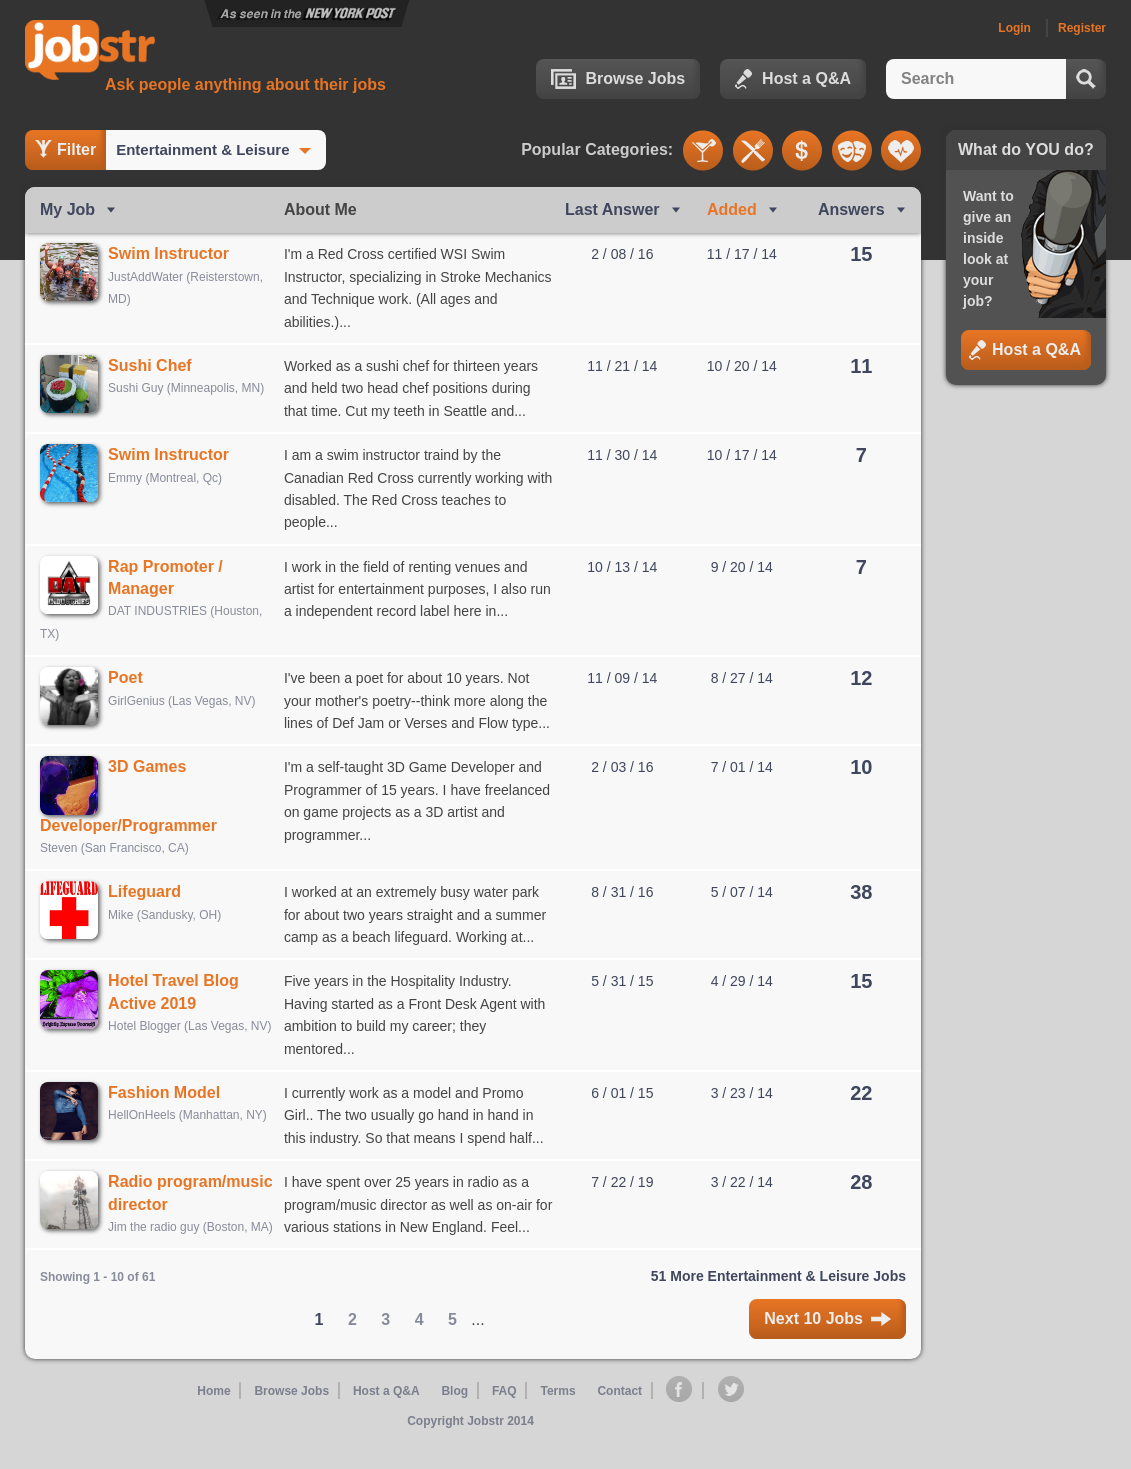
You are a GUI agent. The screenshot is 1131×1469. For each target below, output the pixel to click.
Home (217, 1420)
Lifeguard (151, 898)
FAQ (504, 1420)
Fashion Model (171, 1099)
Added (732, 209)
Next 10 (827, 1347)
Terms (556, 1420)
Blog (456, 1420)
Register (1082, 28)
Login (1014, 28)
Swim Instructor (175, 253)
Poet (132, 677)
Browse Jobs (618, 79)
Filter (65, 149)
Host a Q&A (793, 79)
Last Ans (612, 209)
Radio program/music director (173, 1211)
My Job (67, 209)
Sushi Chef (157, 365)
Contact (619, 1420)
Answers (851, 209)
